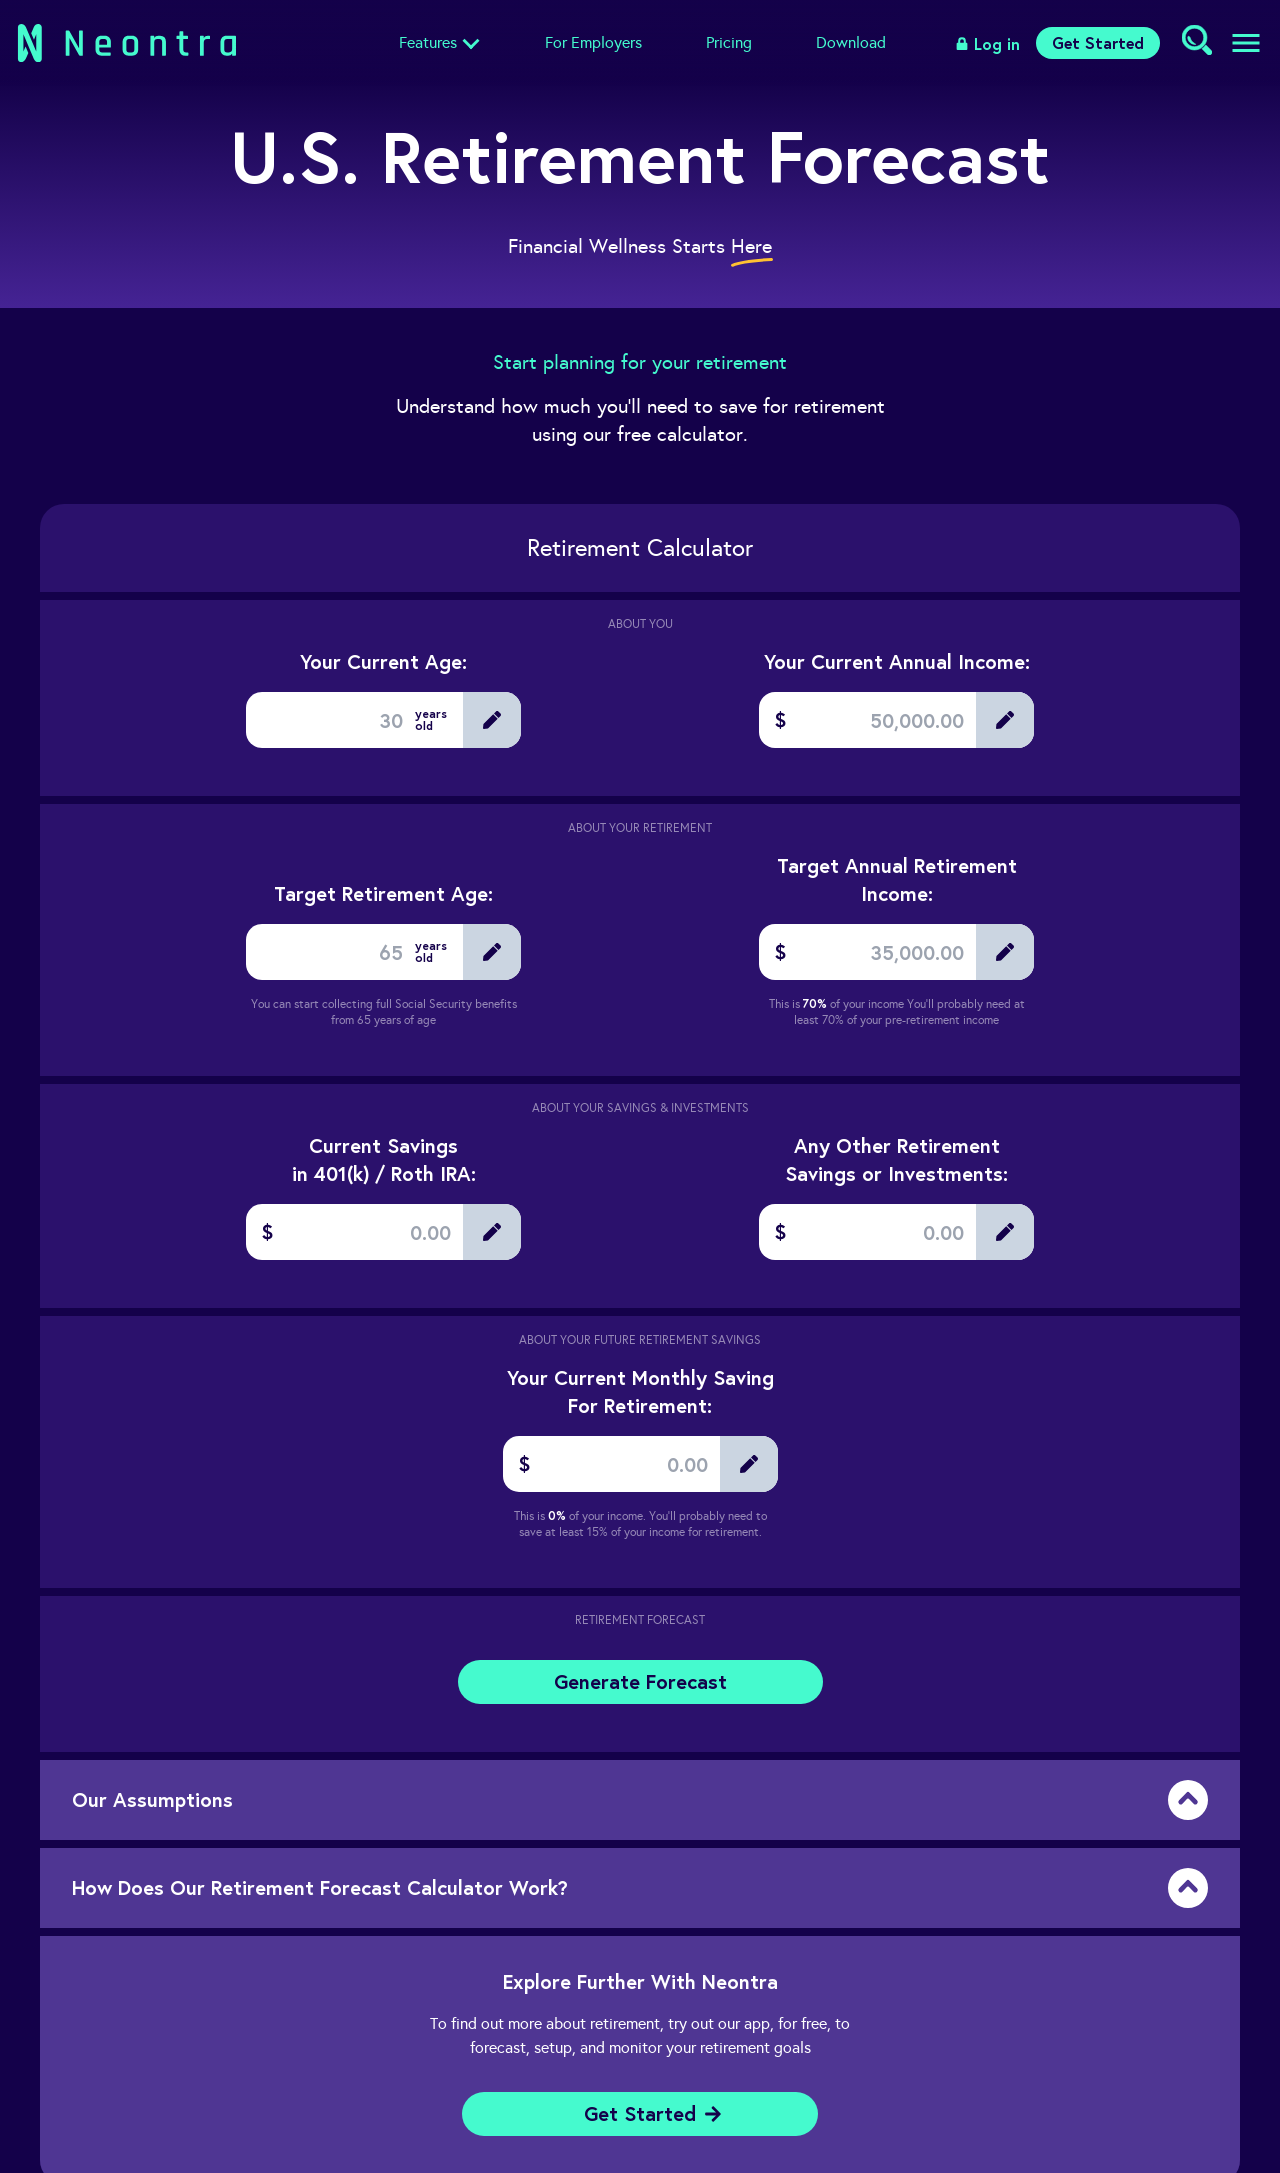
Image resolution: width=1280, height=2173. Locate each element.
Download (851, 42)
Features (428, 42)
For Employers (593, 42)
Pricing (729, 42)
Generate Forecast (640, 1681)
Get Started (1098, 42)
